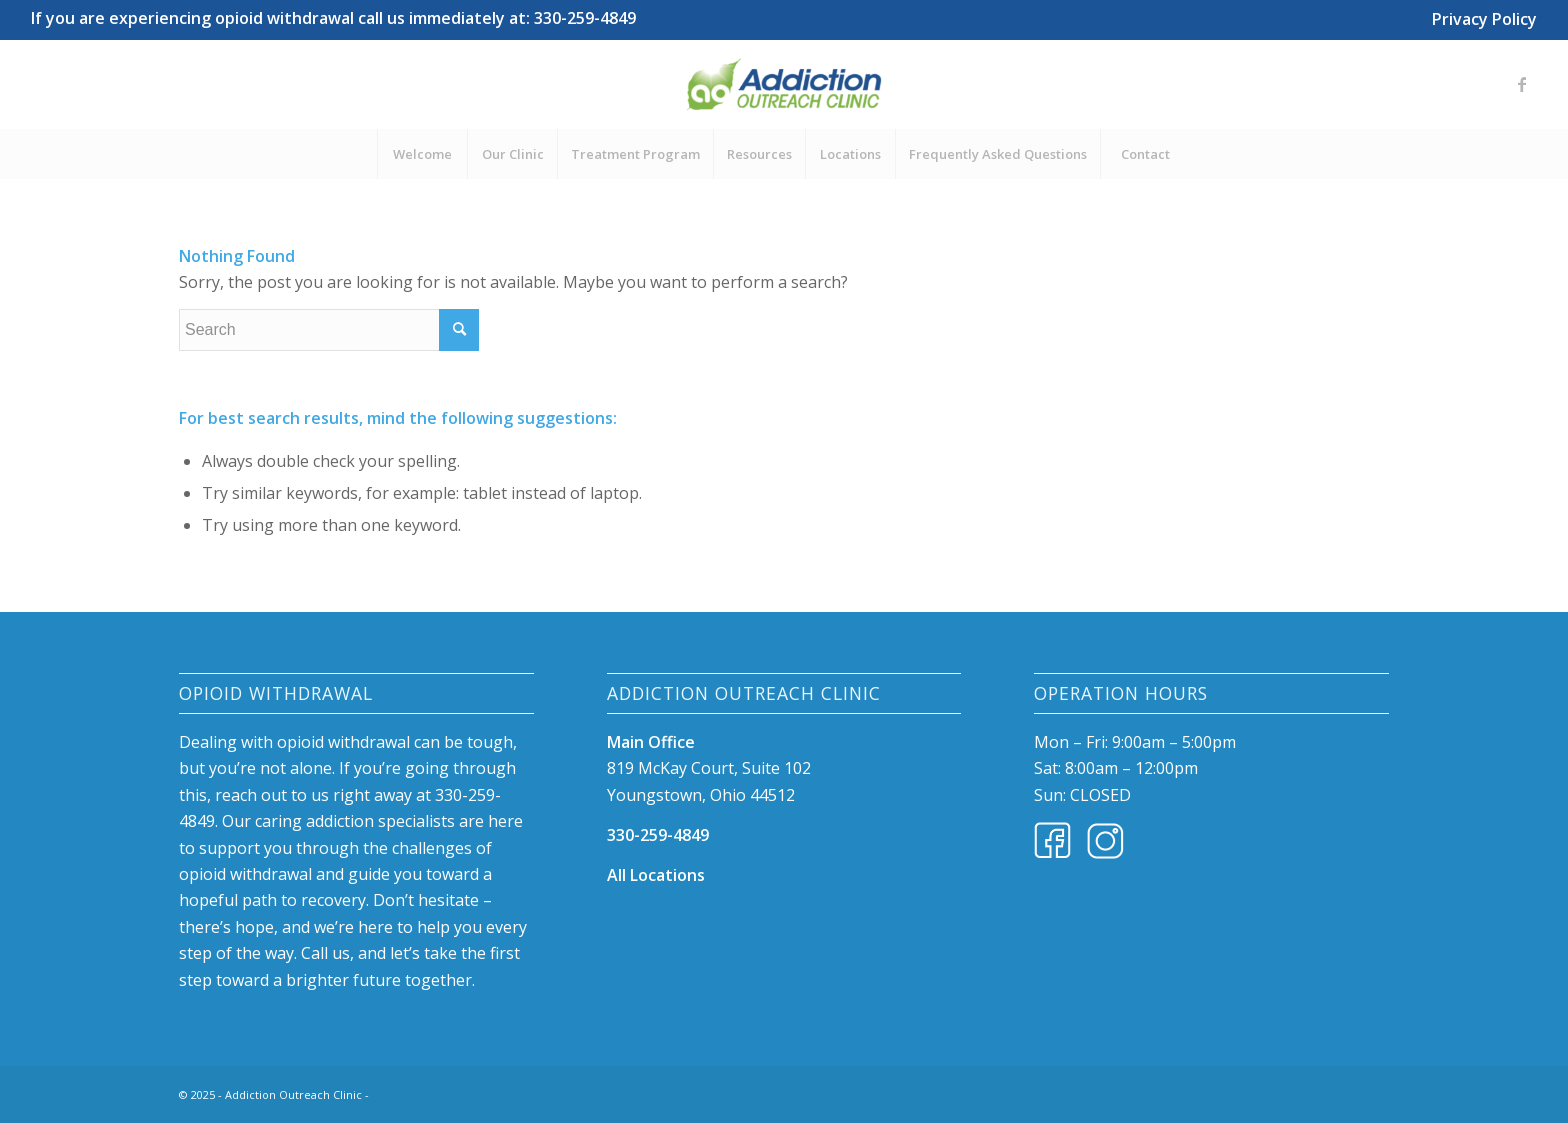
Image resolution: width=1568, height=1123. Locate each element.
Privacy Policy (1484, 19)
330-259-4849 (658, 835)
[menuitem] (1479, 15)
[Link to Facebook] (1522, 84)
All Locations (656, 875)
